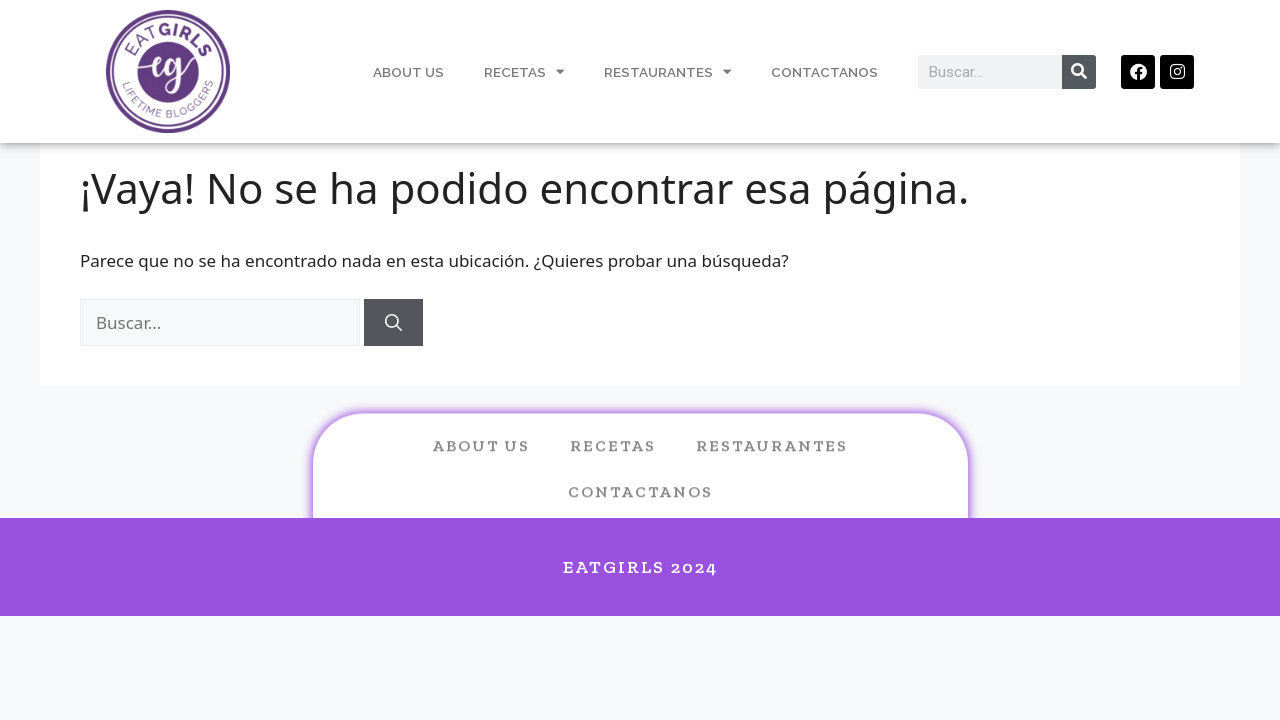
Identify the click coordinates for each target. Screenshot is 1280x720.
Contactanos (824, 72)
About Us (408, 72)
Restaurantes (667, 71)
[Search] (1079, 72)
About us (481, 462)
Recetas (524, 71)
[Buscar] (393, 323)
